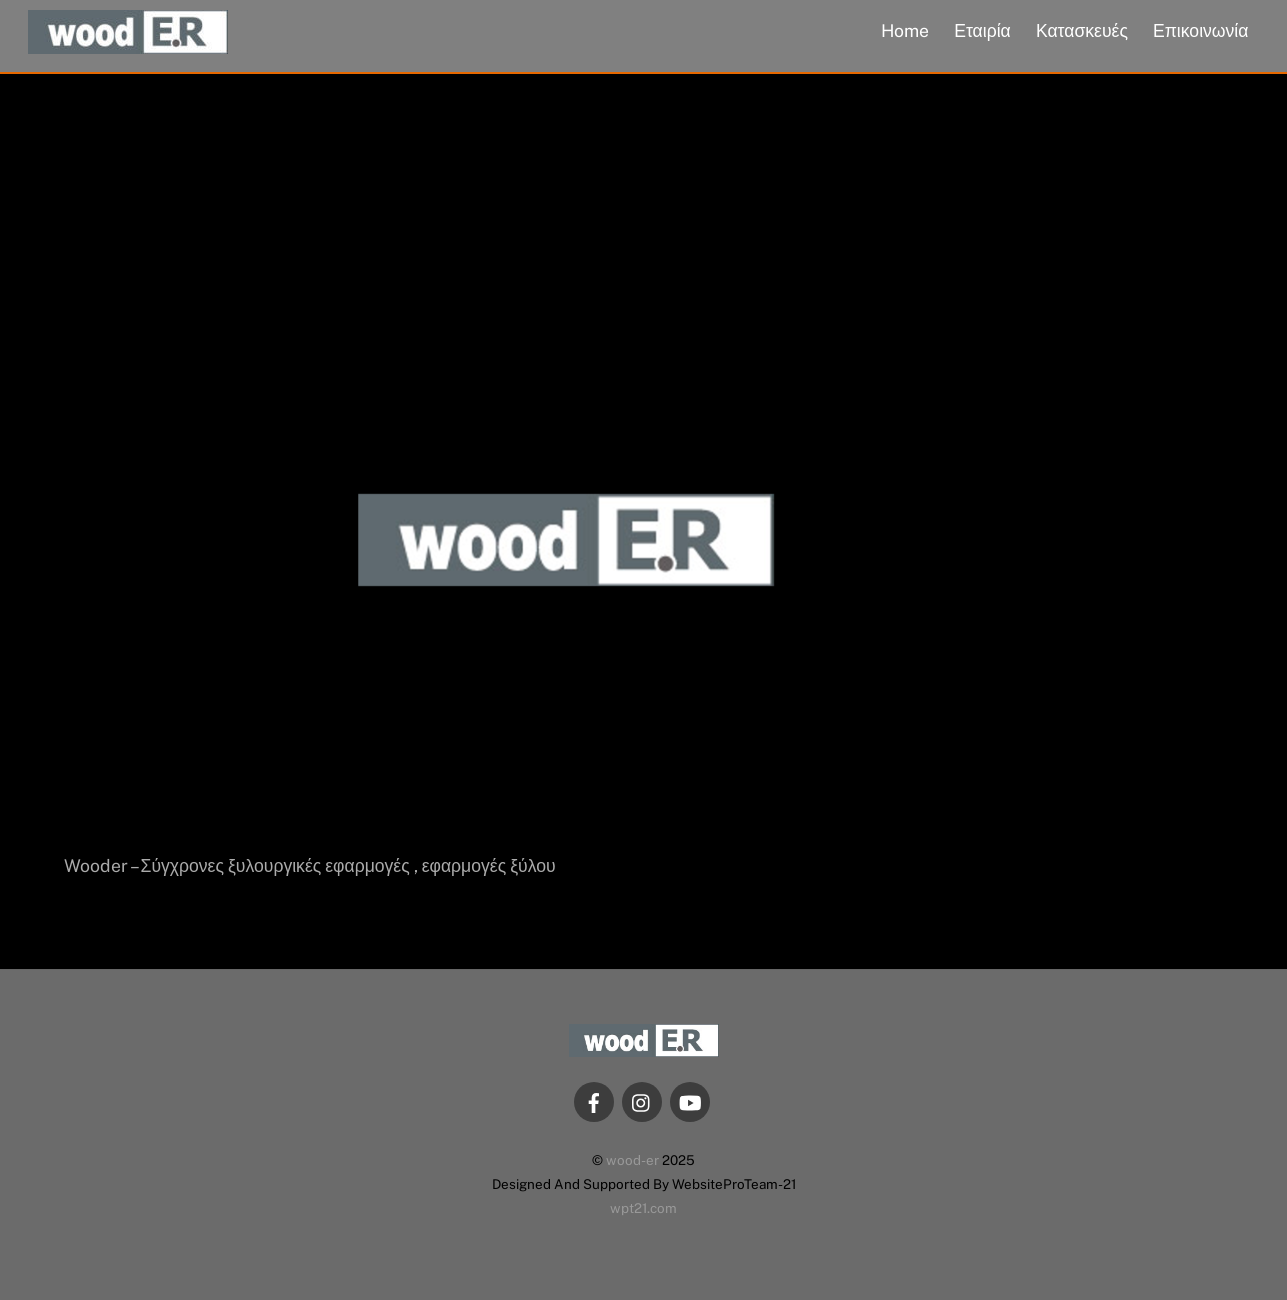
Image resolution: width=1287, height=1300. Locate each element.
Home (905, 30)
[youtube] (690, 1100)
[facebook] (594, 1100)
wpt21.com (643, 1208)
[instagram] (642, 1100)
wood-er (632, 1160)
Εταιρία (982, 30)
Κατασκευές (1082, 30)
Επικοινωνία (1200, 30)
